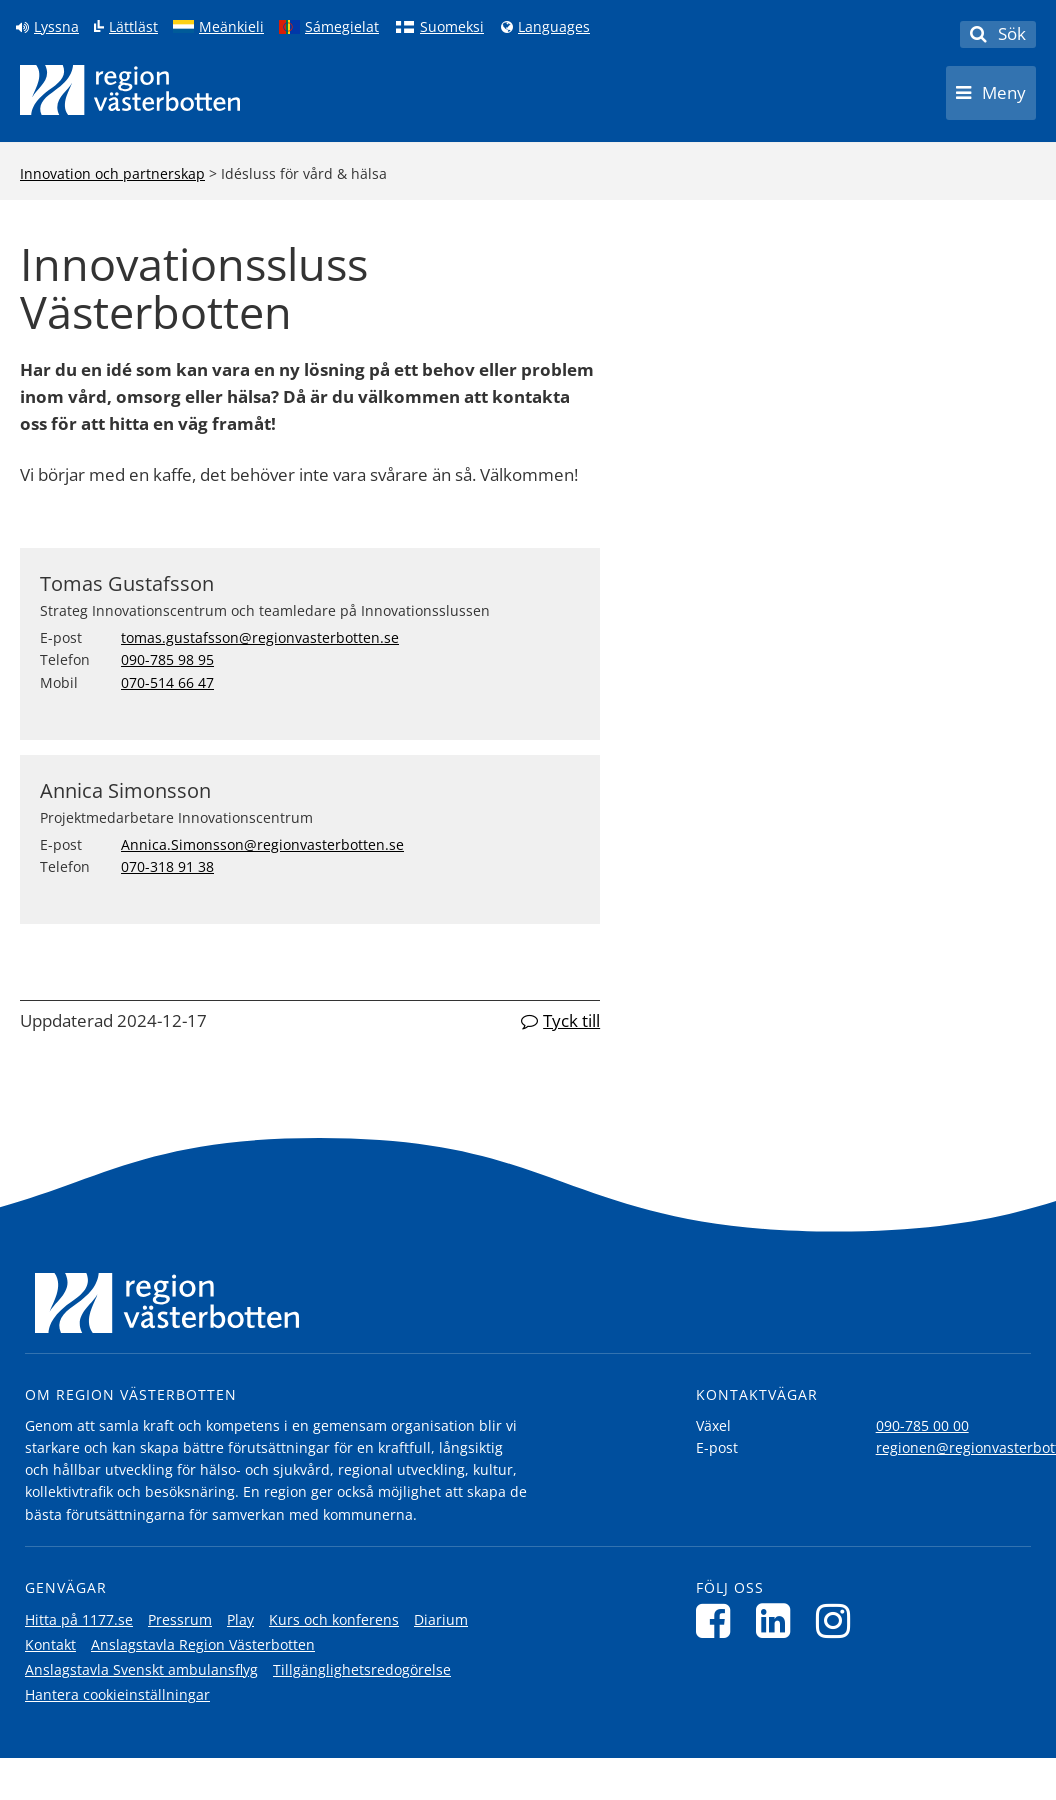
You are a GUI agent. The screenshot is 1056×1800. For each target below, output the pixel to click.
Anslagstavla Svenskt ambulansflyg (141, 1669)
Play (240, 1619)
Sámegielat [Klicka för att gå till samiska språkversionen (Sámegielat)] (342, 27)
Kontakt (50, 1644)
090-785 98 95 (167, 659)
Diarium (441, 1619)
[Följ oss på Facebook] (718, 1620)
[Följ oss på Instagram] (838, 1620)
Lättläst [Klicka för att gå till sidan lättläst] (133, 27)
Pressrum (180, 1619)
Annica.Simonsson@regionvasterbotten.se (262, 844)
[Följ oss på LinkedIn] (778, 1620)
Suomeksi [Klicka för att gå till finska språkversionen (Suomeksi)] (452, 27)
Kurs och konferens (334, 1619)
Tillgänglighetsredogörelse (362, 1669)
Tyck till (571, 1020)
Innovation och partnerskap (112, 173)
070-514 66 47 (167, 682)
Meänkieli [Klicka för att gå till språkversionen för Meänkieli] (231, 27)
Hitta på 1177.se (79, 1619)
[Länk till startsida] (130, 90)
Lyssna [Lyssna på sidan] (56, 27)
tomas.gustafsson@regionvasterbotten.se (260, 637)
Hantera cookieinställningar (117, 1694)
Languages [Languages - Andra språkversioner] (554, 27)
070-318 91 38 (167, 866)
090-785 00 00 (922, 1425)
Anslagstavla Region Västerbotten (203, 1644)
